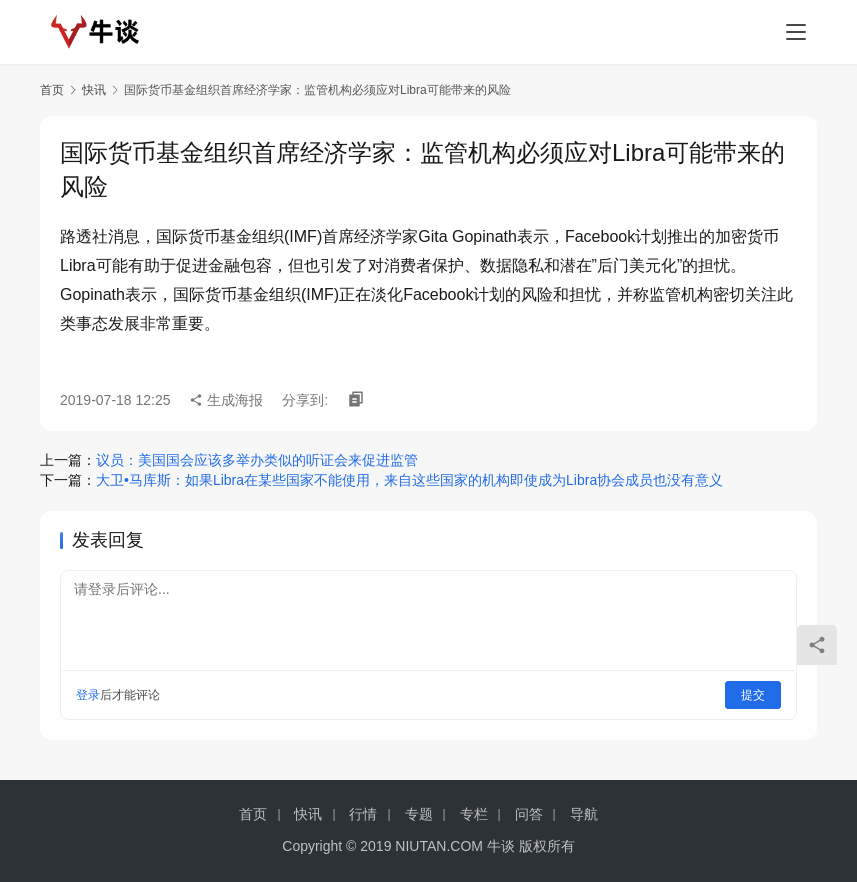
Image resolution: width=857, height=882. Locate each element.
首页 (52, 90)
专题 (419, 814)
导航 (584, 814)
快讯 (94, 90)
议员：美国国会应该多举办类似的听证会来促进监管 (257, 460)
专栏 (474, 814)
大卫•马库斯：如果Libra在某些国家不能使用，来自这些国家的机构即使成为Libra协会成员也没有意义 (409, 480)
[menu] (796, 32)
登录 (88, 695)
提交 (753, 695)
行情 (363, 814)
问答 (529, 814)
